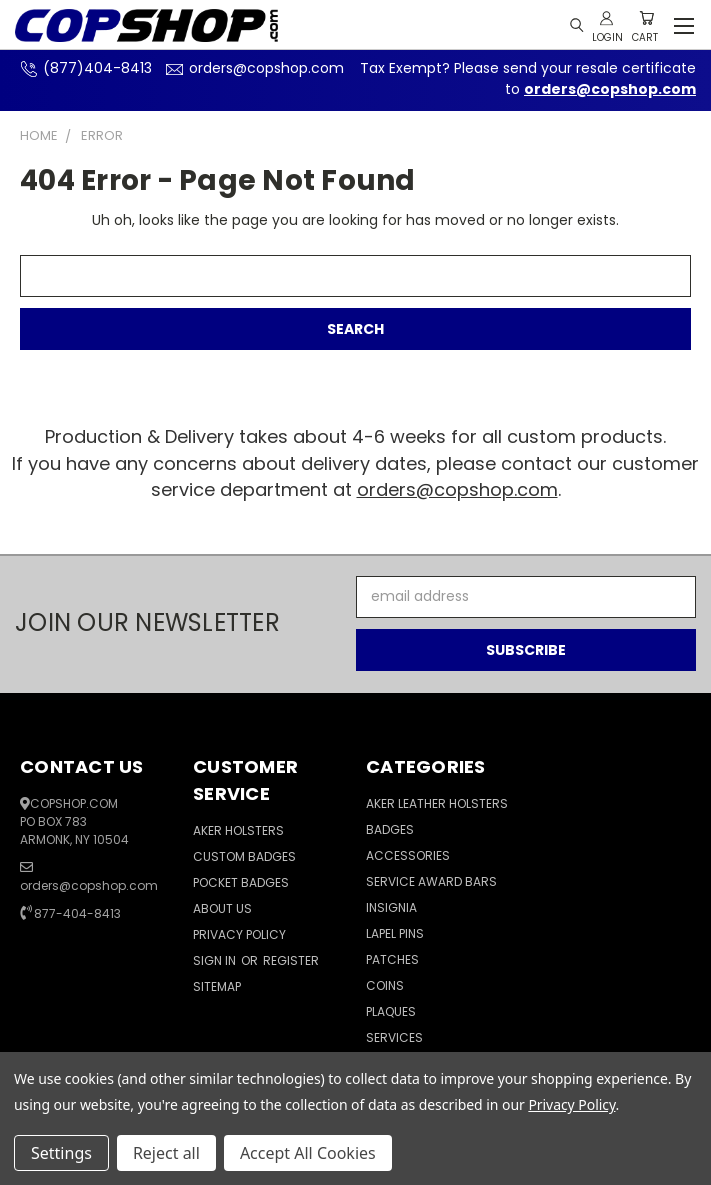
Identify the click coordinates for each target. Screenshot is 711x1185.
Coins (385, 985)
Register (291, 960)
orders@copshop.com (252, 68)
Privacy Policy (239, 934)
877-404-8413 (77, 913)
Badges (390, 829)
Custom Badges (244, 856)
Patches (392, 959)
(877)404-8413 (83, 68)
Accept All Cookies (308, 1153)
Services (394, 1037)
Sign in (216, 960)
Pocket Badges (241, 882)
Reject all (166, 1153)
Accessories (408, 855)
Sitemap (217, 986)
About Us (222, 908)
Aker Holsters (238, 830)
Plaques (391, 1011)
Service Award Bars (431, 881)
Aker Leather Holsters (437, 803)
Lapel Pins (395, 933)
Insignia (391, 907)
